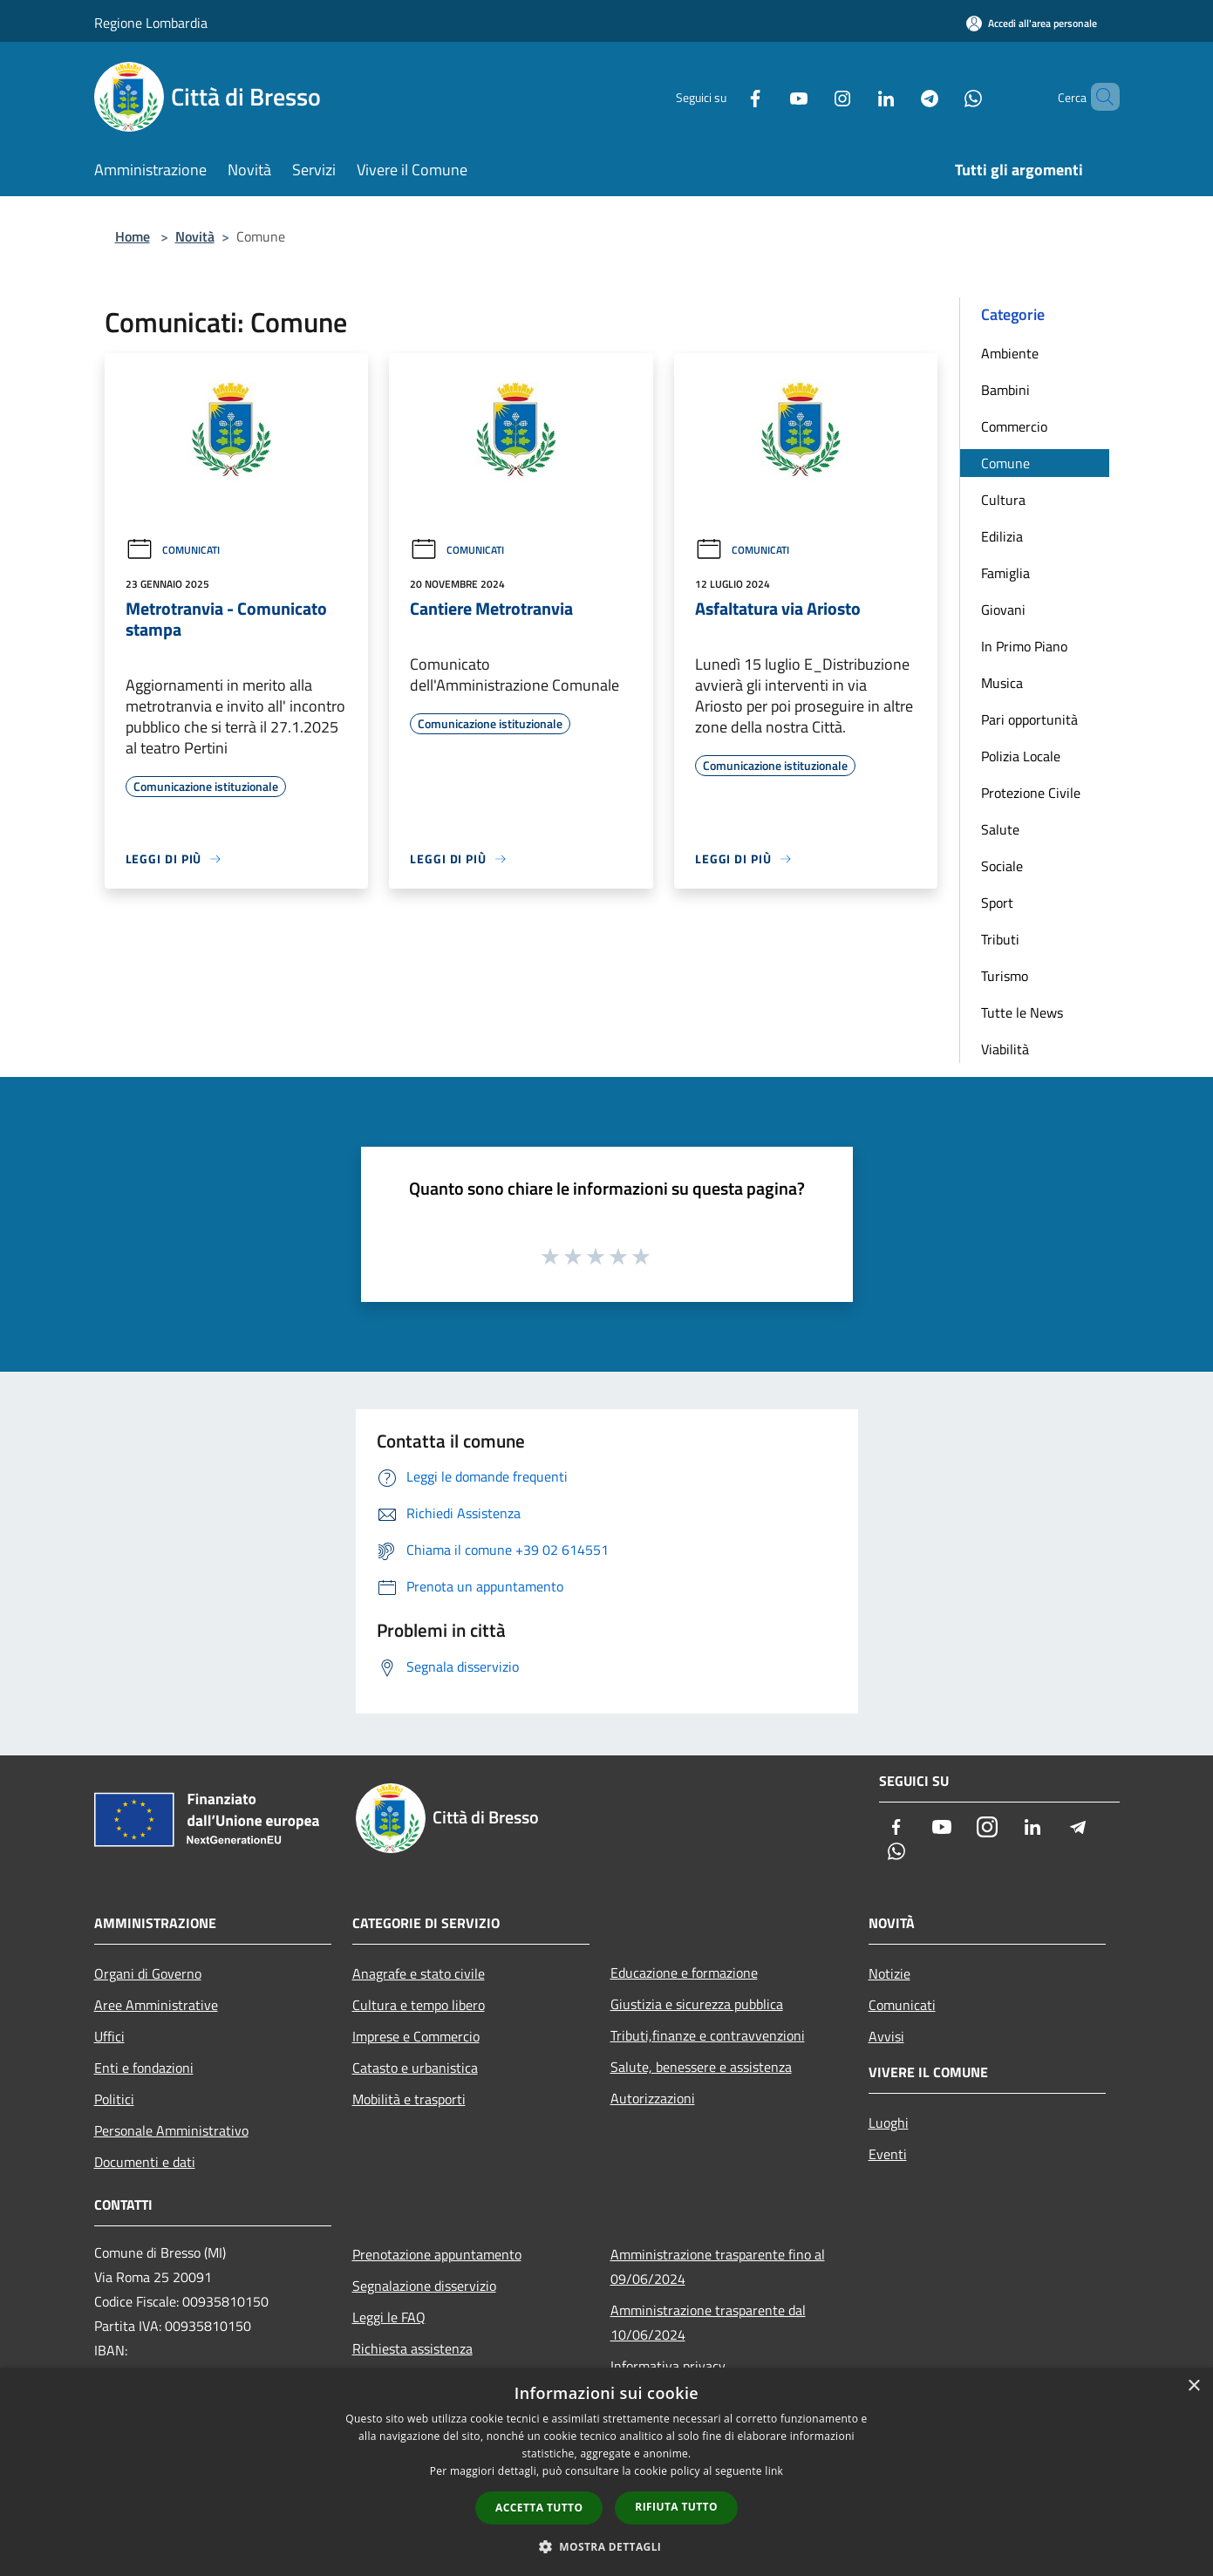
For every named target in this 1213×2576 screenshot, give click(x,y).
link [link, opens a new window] (774, 2471)
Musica (1002, 682)
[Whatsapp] (943, 96)
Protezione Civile (1030, 792)
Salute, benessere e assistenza (701, 2066)
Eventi (888, 2153)
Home (132, 236)
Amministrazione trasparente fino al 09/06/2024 (717, 2266)
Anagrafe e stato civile (418, 1973)
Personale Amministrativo (171, 2130)
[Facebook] (725, 96)
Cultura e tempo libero (418, 2004)
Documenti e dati (144, 2161)
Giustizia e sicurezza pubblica (696, 2003)
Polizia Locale (1020, 756)
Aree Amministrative (156, 2004)
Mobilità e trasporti (409, 2099)
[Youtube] (769, 96)
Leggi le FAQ (389, 2317)
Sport (997, 902)
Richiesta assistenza (412, 2348)
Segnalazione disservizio (424, 2285)
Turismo (1004, 975)
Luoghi (889, 2122)
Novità (195, 236)
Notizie (889, 1973)
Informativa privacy (668, 2365)
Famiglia (1005, 572)
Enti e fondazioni (144, 2067)
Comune (1005, 463)
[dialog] (606, 2472)
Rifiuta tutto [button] (676, 2506)
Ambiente (1010, 353)
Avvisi (886, 2036)
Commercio (1014, 426)
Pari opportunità (1029, 719)
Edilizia (1002, 536)
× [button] (1193, 2386)
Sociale (1002, 865)
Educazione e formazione (684, 1972)
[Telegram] (899, 96)
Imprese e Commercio (416, 2036)
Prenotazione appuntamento (436, 2254)
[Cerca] (1099, 97)
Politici (114, 2099)
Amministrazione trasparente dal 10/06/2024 (708, 2322)
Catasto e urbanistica (415, 2067)
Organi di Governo (147, 1973)
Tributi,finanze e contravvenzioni (707, 2035)
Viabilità (1005, 1049)
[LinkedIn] (856, 96)
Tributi (1000, 939)
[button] (607, 2546)
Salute (1000, 829)
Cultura (1003, 499)
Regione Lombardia (151, 22)
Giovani (1003, 609)
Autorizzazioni (652, 2098)
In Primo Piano (1024, 646)
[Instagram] (812, 96)
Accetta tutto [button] (539, 2507)
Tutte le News (1022, 1012)
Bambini (1005, 389)
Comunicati (173, 550)
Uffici (109, 2036)
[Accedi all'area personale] (1032, 23)
